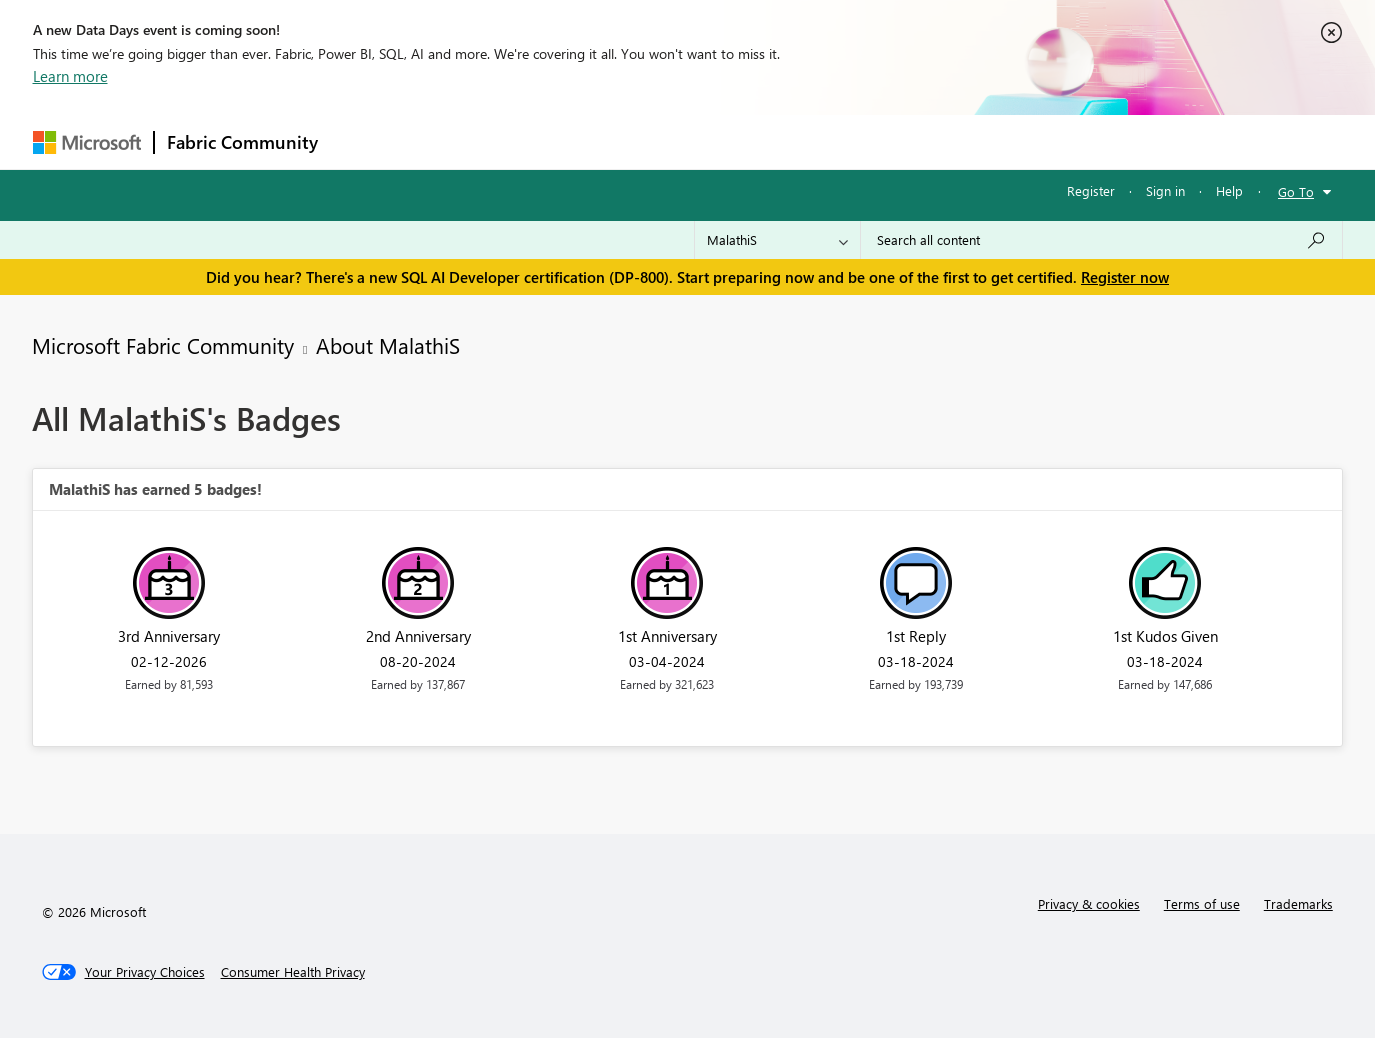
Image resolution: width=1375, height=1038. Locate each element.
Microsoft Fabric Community (163, 345)
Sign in (1165, 190)
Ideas (533, 141)
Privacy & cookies (1089, 903)
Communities (622, 141)
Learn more (70, 76)
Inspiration (451, 141)
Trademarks (1298, 903)
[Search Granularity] (777, 240)
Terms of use (1202, 903)
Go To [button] (1296, 191)
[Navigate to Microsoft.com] (87, 142)
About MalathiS (388, 345)
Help (1229, 190)
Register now (1125, 277)
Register (1091, 190)
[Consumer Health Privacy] (293, 972)
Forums (363, 141)
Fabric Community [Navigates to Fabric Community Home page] (242, 142)
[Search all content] (1101, 240)
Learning (789, 141)
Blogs (712, 141)
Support (873, 141)
